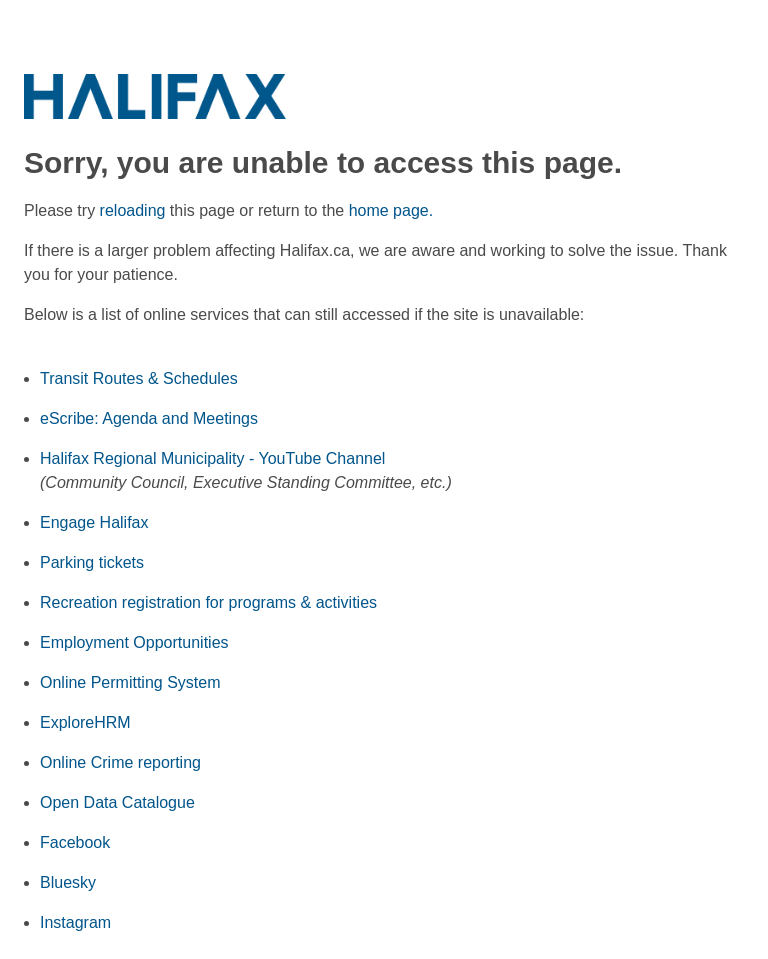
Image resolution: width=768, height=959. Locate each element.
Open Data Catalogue (117, 802)
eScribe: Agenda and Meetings (149, 418)
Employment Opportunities (134, 642)
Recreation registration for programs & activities (208, 602)
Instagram (75, 922)
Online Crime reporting (120, 762)
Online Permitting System (130, 682)
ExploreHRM (85, 722)
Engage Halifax (94, 522)
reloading (133, 210)
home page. (391, 210)
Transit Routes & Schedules (139, 378)
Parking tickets (92, 562)
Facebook (75, 842)
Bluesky (68, 882)
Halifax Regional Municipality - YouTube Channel (212, 458)
